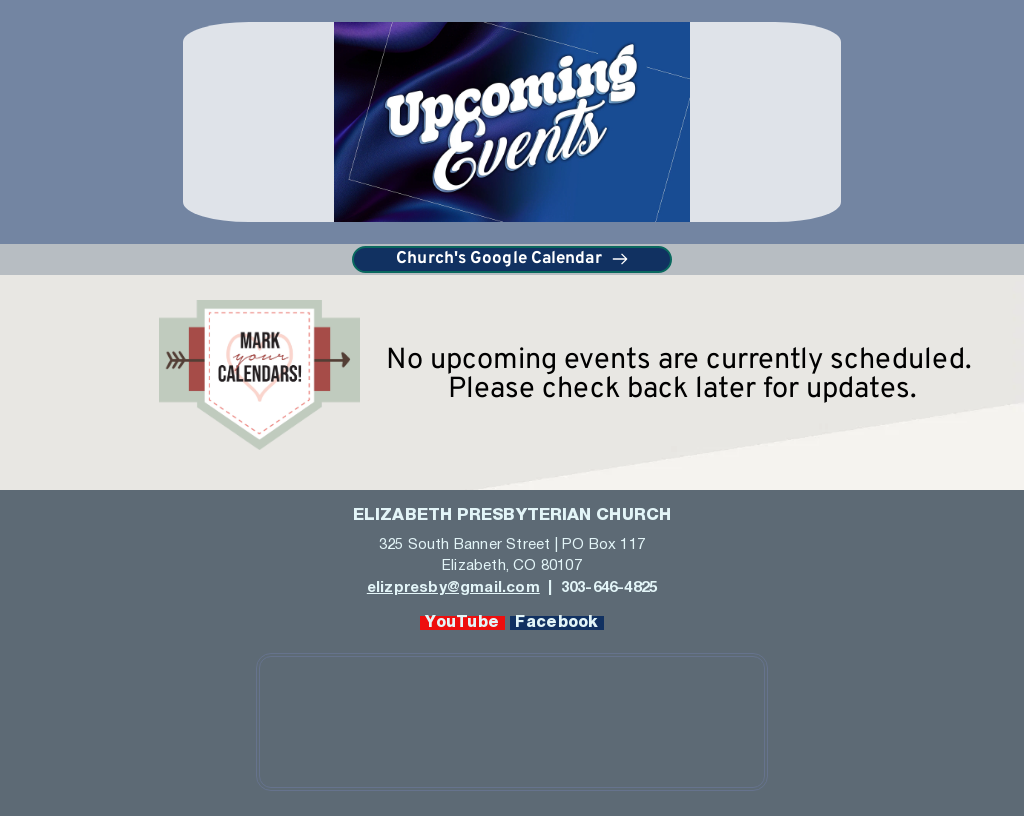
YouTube (462, 623)
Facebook (557, 623)
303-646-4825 (607, 588)
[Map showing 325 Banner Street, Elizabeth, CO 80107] (512, 722)
